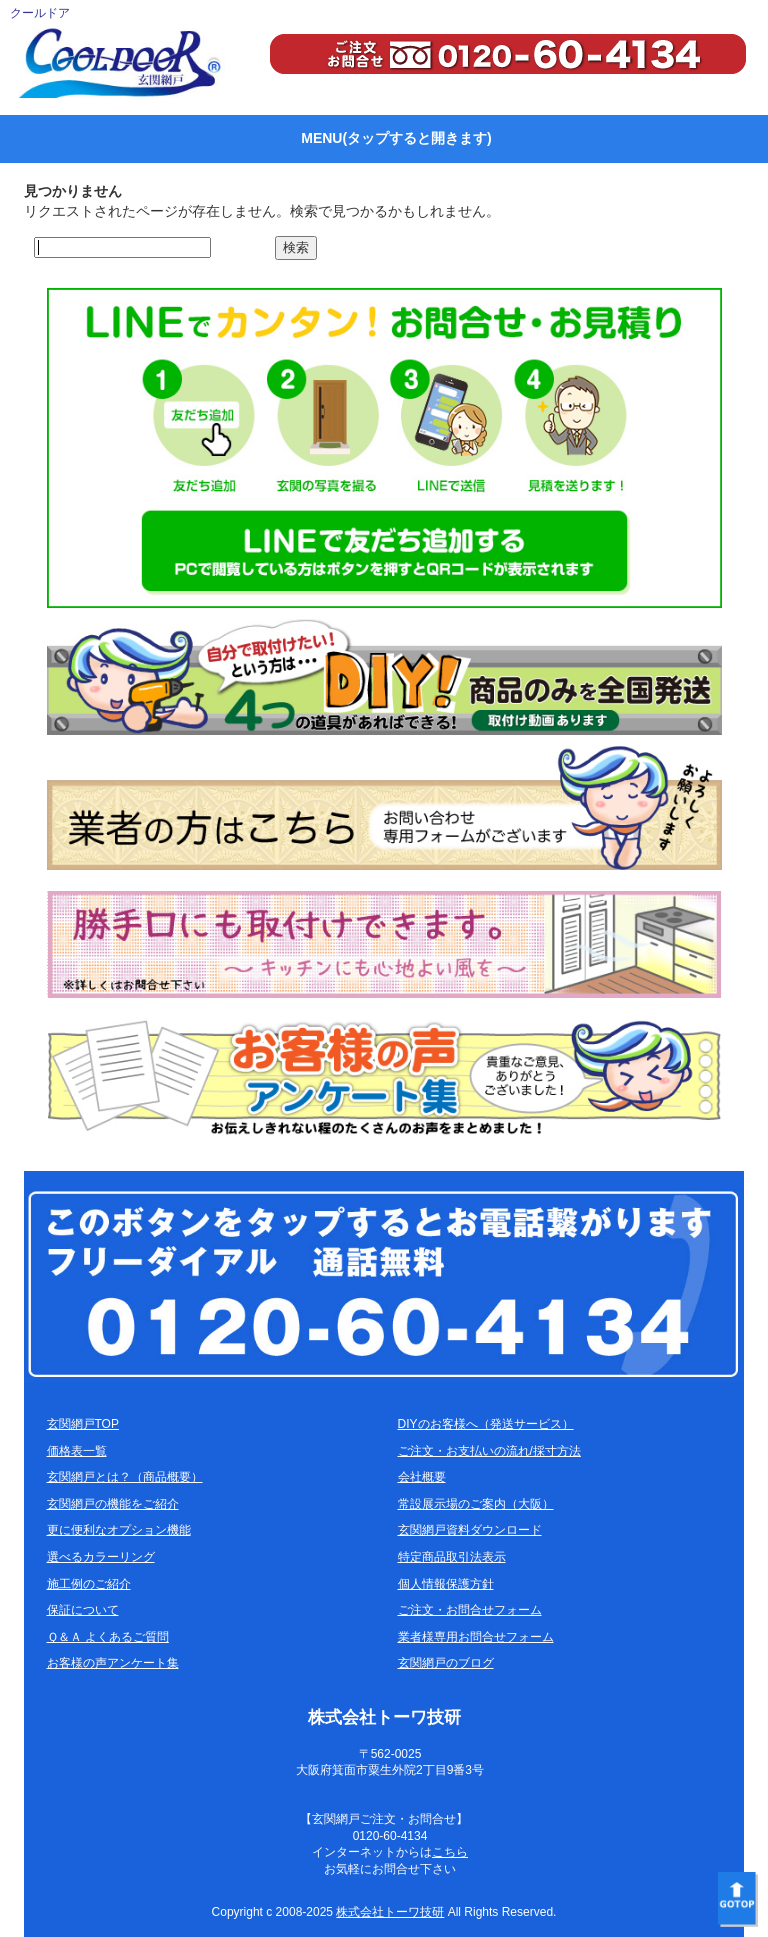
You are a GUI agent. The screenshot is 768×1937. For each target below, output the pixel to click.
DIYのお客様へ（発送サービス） (486, 1424)
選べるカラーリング (101, 1557)
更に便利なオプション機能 (119, 1530)
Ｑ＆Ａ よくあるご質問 (108, 1637)
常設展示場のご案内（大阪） (476, 1504)
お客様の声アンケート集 (113, 1663)
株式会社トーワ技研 (390, 1912)
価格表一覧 (77, 1451)
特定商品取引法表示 (452, 1557)
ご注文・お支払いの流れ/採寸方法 (489, 1451)
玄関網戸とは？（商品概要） (125, 1477)
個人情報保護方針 (446, 1584)
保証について (83, 1610)
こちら (450, 1852)
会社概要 (422, 1477)
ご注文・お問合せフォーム (470, 1610)
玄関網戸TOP (83, 1424)
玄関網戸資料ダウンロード (470, 1530)
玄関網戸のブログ (446, 1663)
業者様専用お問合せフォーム (476, 1637)
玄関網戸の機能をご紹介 (113, 1504)
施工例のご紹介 (89, 1584)
